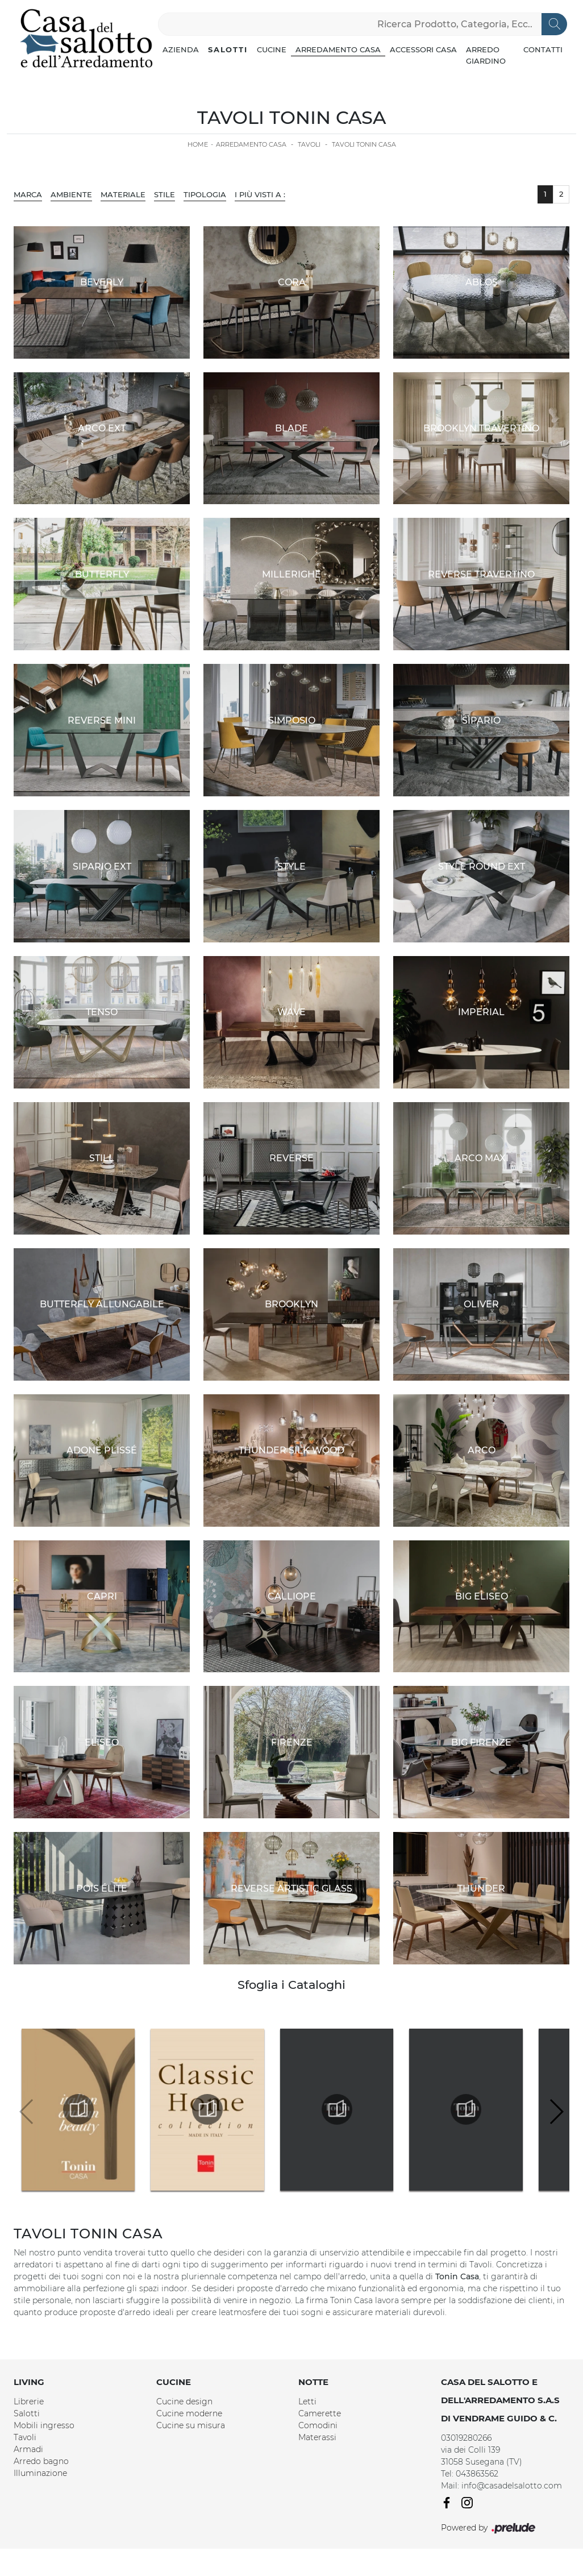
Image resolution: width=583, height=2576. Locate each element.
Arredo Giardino (486, 55)
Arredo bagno (41, 2461)
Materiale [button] (123, 194)
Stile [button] (164, 194)
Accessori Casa (423, 49)
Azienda (181, 49)
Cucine (271, 49)
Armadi (28, 2449)
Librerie (29, 2401)
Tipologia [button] (205, 194)
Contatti (543, 49)
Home (198, 144)
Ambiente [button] (71, 194)
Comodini (318, 2425)
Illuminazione (40, 2473)
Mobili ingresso (44, 2425)
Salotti (228, 49)
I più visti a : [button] (260, 194)
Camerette (319, 2413)
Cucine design (184, 2401)
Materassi (317, 2437)
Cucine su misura (190, 2425)
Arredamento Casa (338, 49)
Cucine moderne (189, 2413)
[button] (556, 2111)
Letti (307, 2401)
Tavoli (309, 144)
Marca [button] (28, 194)
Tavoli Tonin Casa (364, 144)
